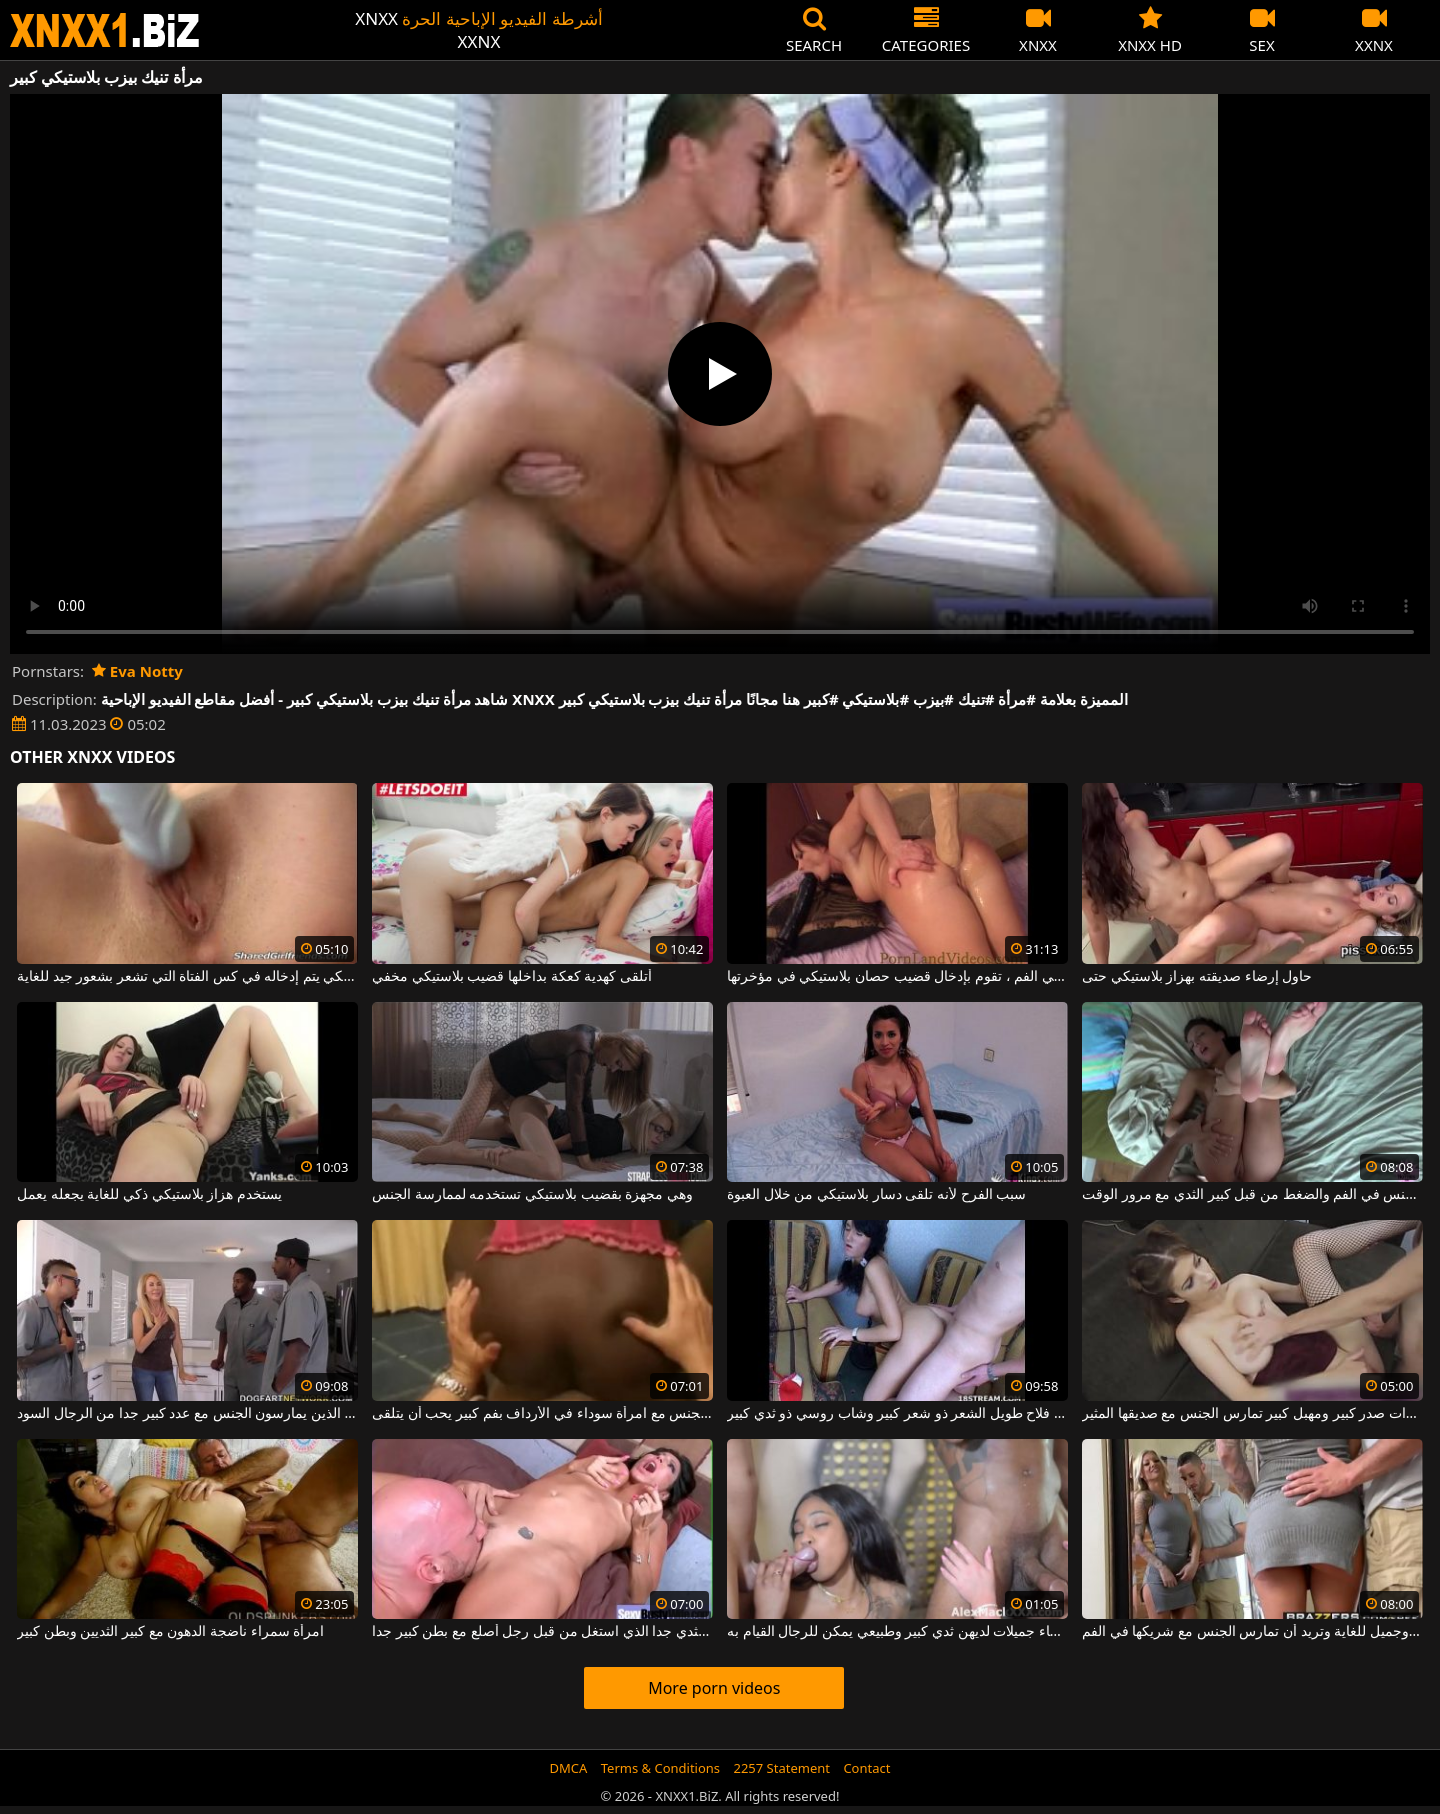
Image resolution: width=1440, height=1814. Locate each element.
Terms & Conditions (660, 1768)
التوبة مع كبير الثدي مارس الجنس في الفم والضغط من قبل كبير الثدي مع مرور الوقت (1252, 1195)
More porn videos (714, 1688)
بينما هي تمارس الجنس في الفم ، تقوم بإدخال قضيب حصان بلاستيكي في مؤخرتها (897, 977)
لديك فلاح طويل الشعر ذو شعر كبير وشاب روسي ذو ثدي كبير (897, 1414)
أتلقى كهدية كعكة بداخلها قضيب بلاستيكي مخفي (512, 977)
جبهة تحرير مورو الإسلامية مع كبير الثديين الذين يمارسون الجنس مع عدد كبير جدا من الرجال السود (187, 1414)
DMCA (569, 1768)
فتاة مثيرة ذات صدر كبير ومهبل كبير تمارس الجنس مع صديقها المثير (1252, 1414)
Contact (866, 1768)
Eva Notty (137, 671)
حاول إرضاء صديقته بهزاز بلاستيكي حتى (1197, 977)
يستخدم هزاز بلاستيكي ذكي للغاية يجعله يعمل (149, 1195)
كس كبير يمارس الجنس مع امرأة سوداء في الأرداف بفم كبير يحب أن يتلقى (542, 1414)
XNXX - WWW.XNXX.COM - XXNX (105, 30)
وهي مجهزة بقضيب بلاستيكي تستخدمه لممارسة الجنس (532, 1195)
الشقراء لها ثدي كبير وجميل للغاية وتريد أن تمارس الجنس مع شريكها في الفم (1252, 1632)
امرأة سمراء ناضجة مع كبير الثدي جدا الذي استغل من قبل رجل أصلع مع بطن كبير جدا (542, 1632)
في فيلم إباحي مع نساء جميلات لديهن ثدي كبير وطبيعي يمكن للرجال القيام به (897, 1632)
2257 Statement (781, 1768)
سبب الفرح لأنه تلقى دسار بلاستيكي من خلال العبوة (876, 1195)
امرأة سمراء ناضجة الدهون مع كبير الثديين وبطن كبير (170, 1632)
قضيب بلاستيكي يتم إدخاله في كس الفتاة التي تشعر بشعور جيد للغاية (187, 977)
